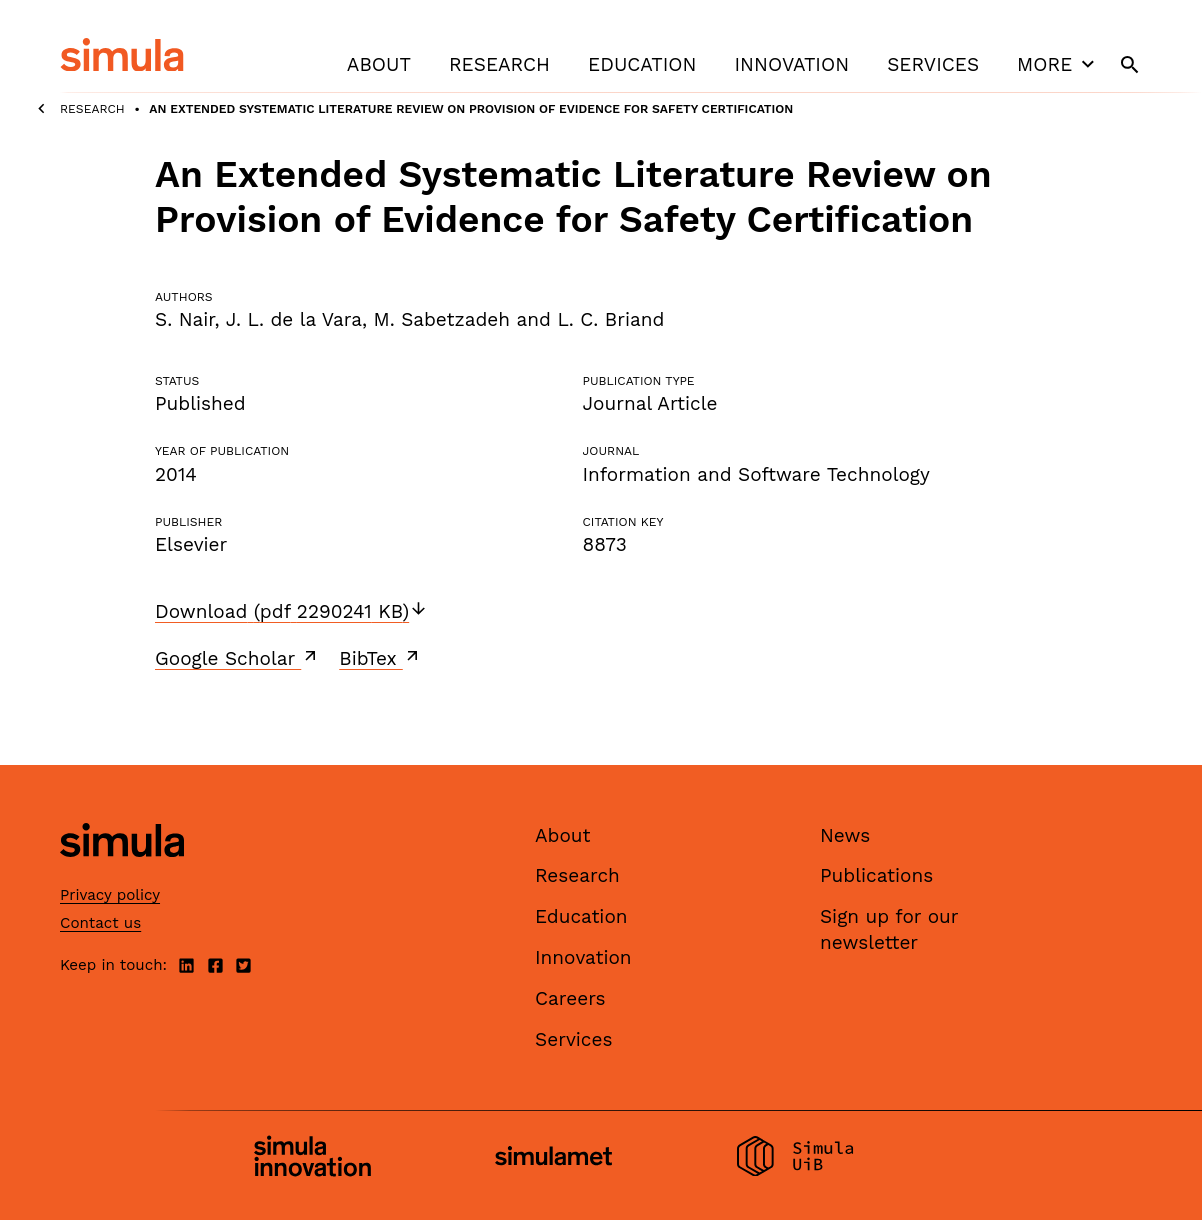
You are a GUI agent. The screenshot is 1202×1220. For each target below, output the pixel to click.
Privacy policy (110, 895)
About (379, 64)
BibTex (380, 658)
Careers (570, 998)
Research (499, 64)
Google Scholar (237, 658)
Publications (876, 875)
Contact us (100, 923)
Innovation (791, 64)
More (1058, 64)
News (845, 835)
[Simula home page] (122, 873)
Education (642, 64)
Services (933, 64)
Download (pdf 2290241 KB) (291, 611)
